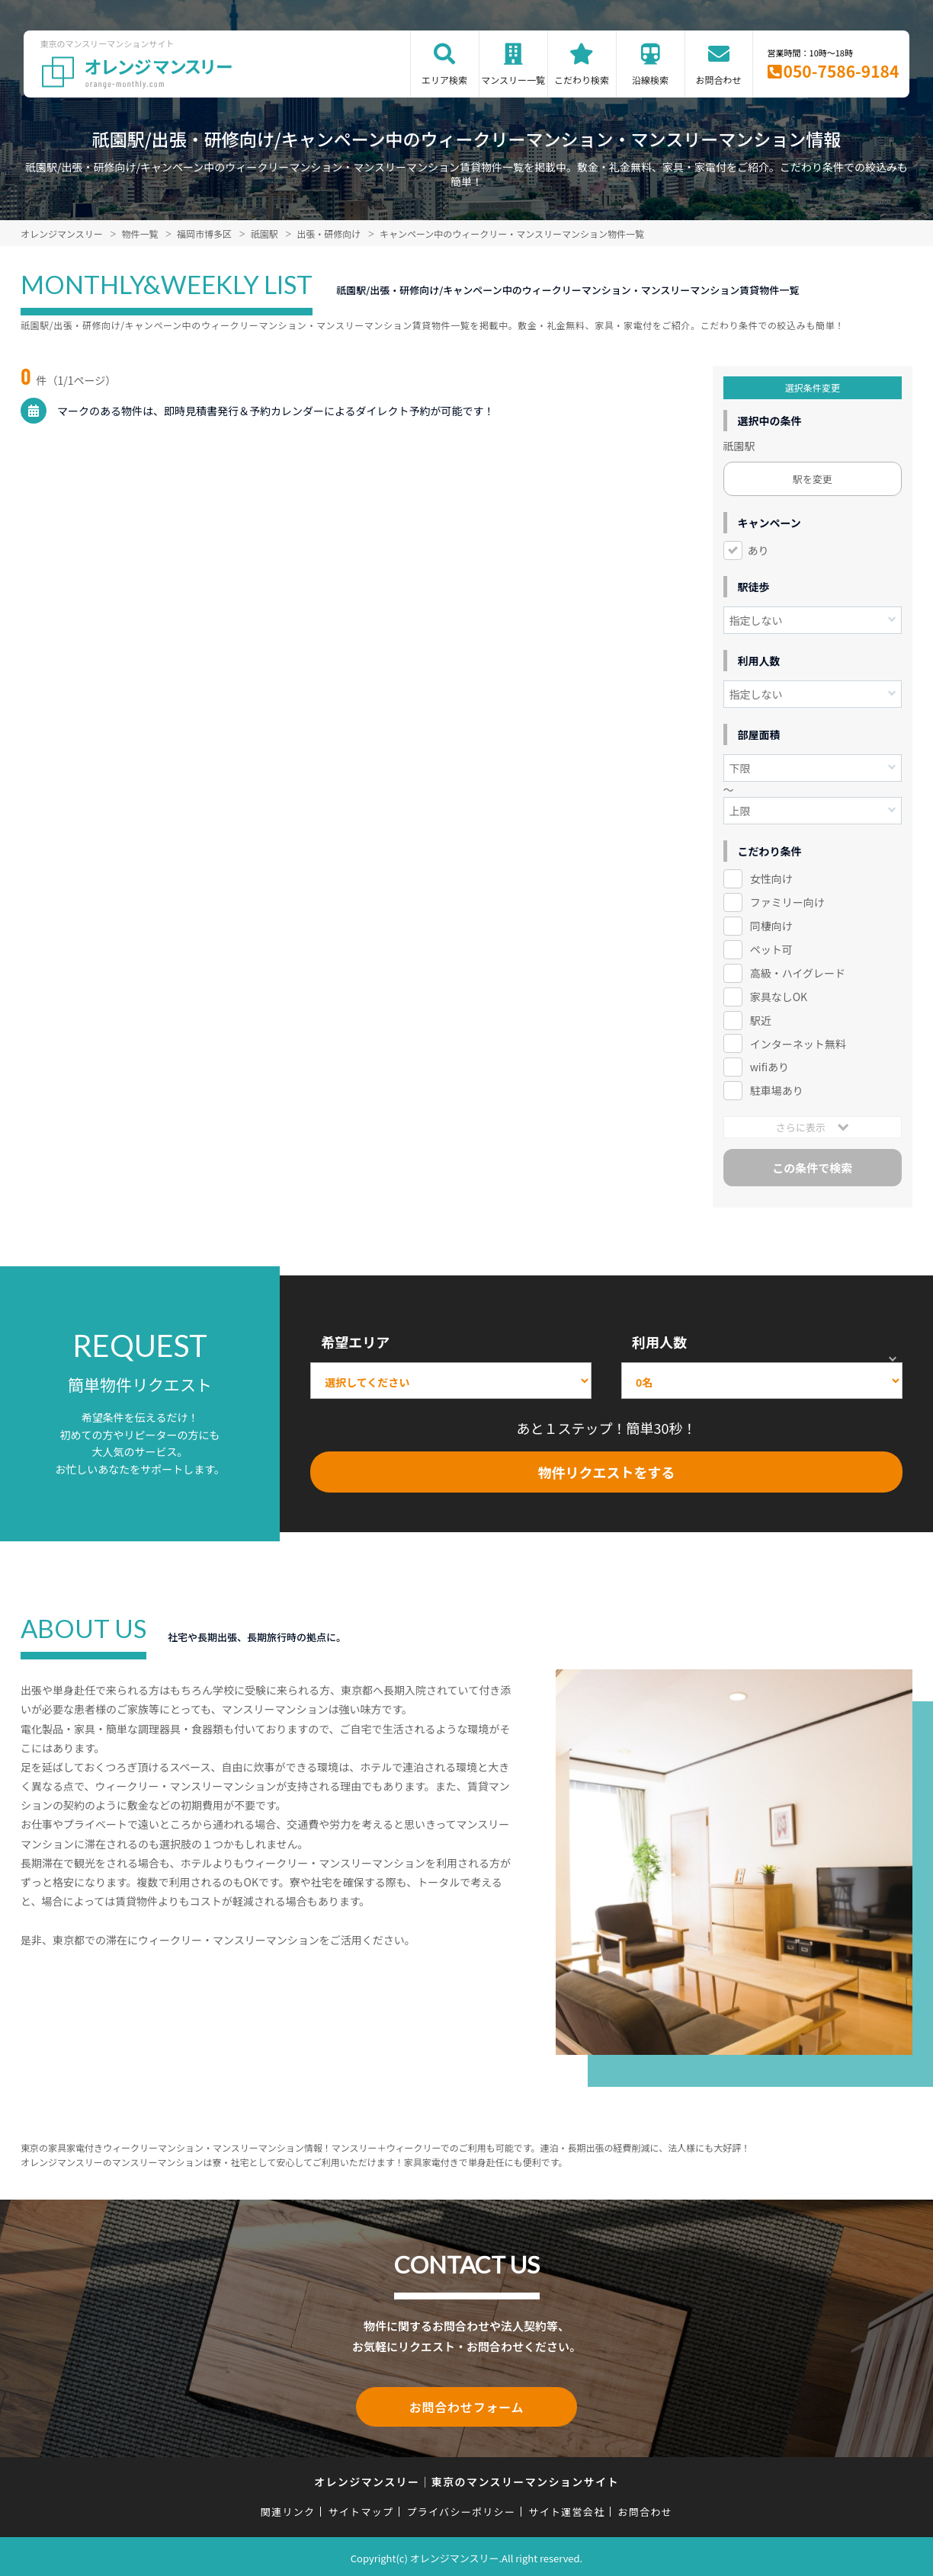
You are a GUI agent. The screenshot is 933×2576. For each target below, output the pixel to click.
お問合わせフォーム (466, 2405)
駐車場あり (776, 1090)
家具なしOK (778, 996)
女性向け (771, 878)
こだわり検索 (581, 79)
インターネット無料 (798, 1043)
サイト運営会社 (566, 2509)
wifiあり (769, 1066)
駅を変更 (812, 479)
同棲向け (771, 925)
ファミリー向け (787, 902)
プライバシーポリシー (460, 2509)
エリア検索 (444, 79)
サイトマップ (361, 2509)
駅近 (760, 1020)
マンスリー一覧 (513, 79)
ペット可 (771, 949)
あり (758, 550)
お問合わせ (719, 79)
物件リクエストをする (606, 1472)
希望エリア (355, 1342)
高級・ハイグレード (797, 973)
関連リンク (288, 2509)
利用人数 (659, 1342)
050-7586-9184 (841, 70)
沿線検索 (650, 79)
